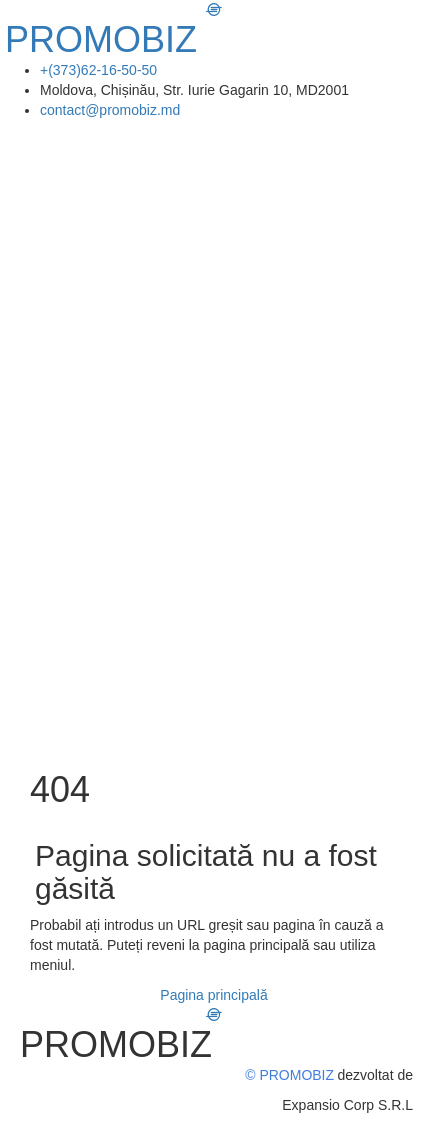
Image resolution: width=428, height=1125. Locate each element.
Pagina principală (213, 995)
